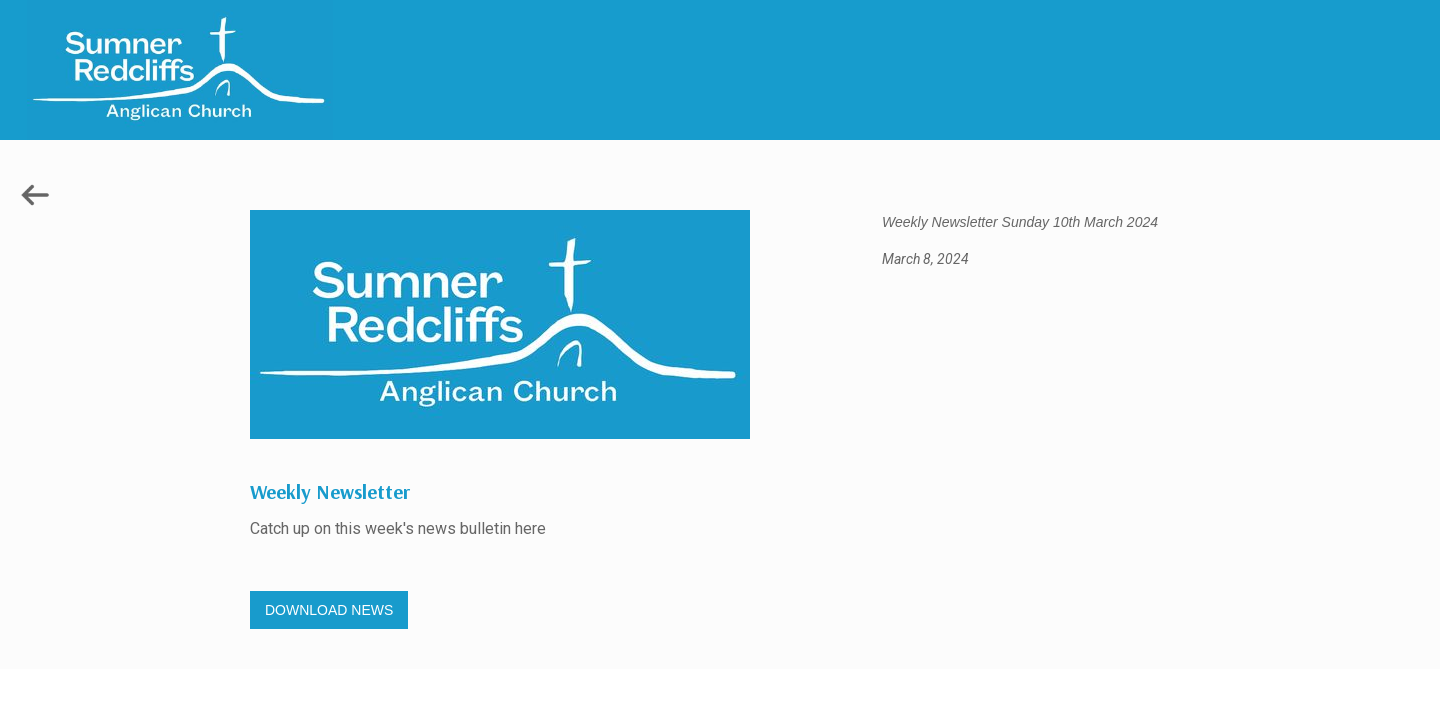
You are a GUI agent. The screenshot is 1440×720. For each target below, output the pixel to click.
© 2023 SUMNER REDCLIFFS (960, 689)
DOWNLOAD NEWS (329, 610)
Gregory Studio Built (479, 689)
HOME (1312, 690)
